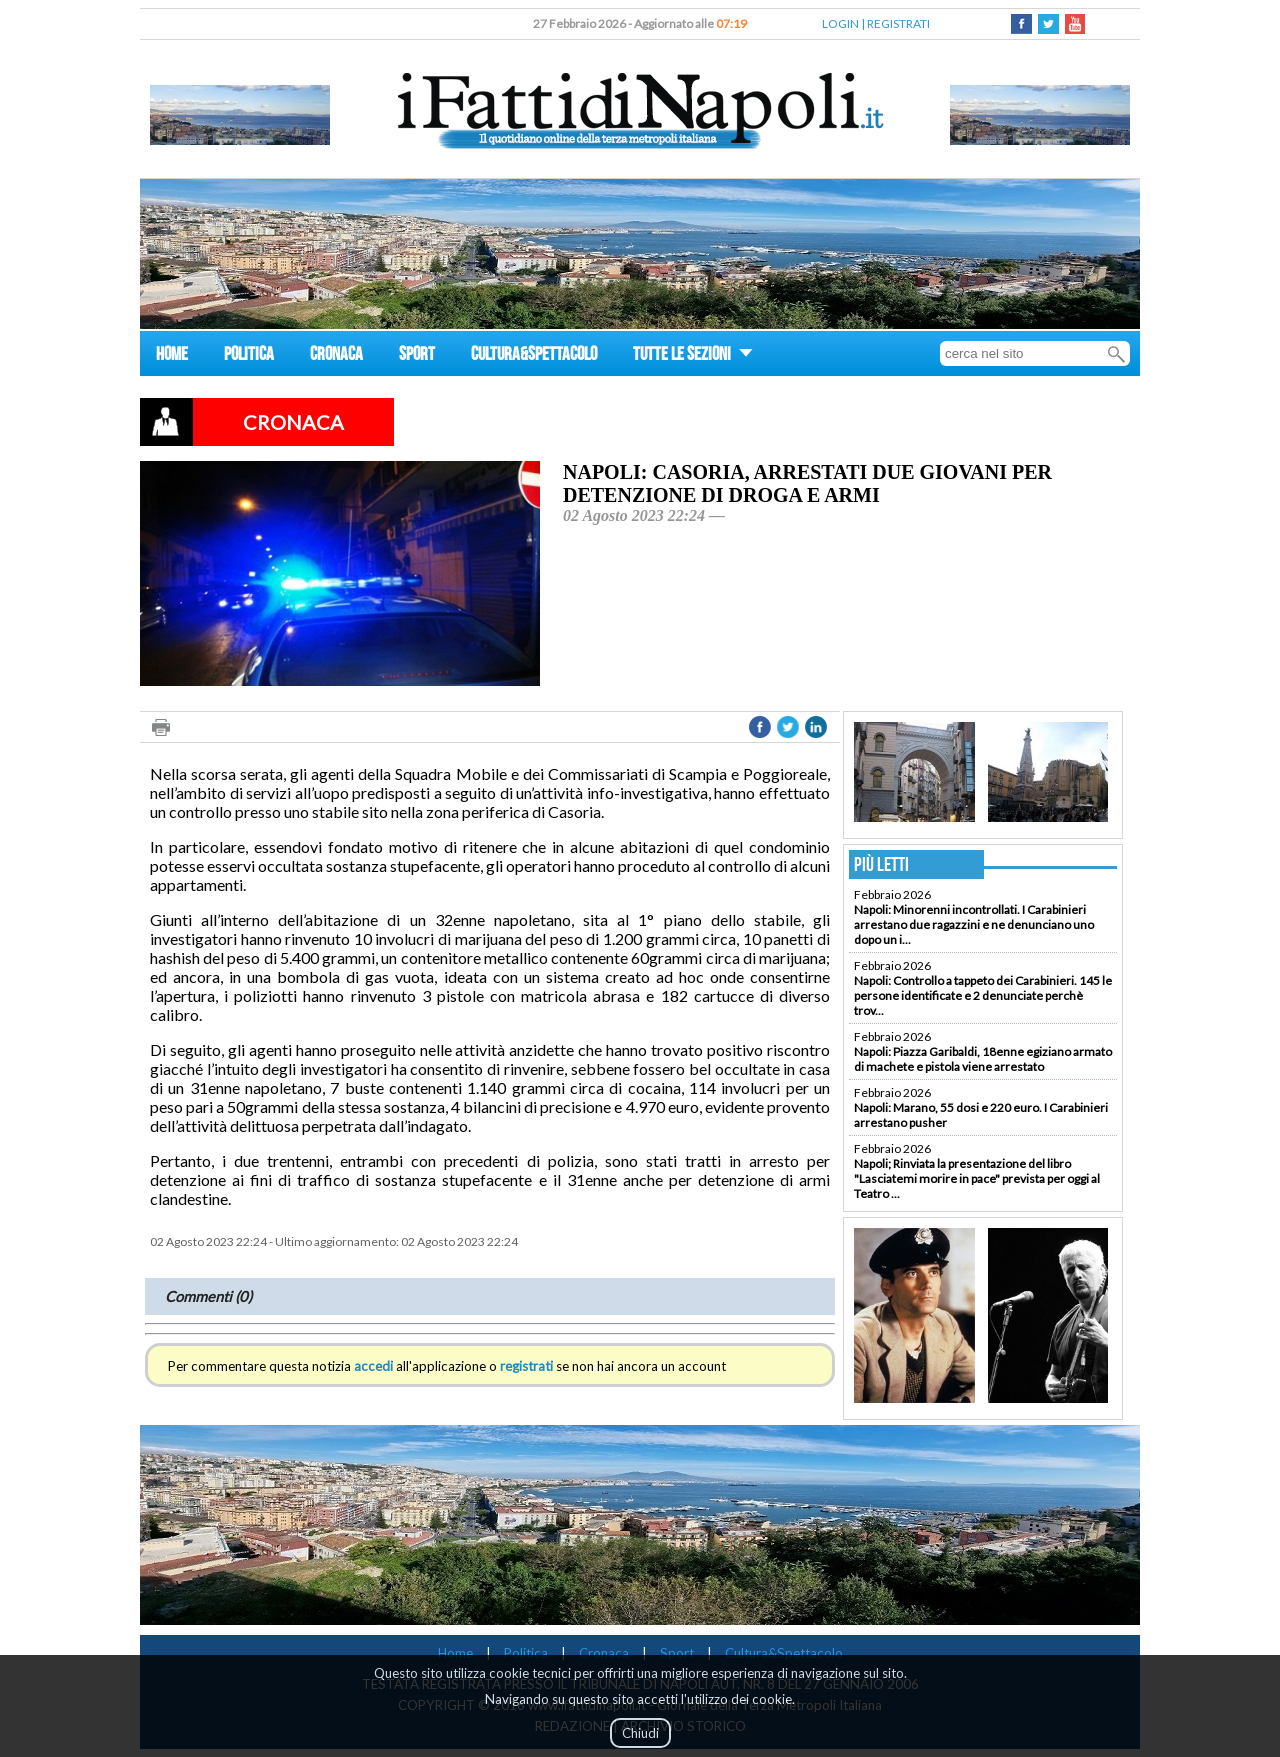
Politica (526, 1653)
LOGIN (840, 23)
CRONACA (336, 356)
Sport (677, 1653)
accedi (373, 1366)
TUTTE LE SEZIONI (693, 356)
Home (455, 1653)
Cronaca (604, 1653)
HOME (172, 356)
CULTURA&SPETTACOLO (534, 356)
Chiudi (640, 1733)
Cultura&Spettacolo (784, 1653)
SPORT (417, 356)
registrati (526, 1366)
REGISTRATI (898, 23)
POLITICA (249, 356)
